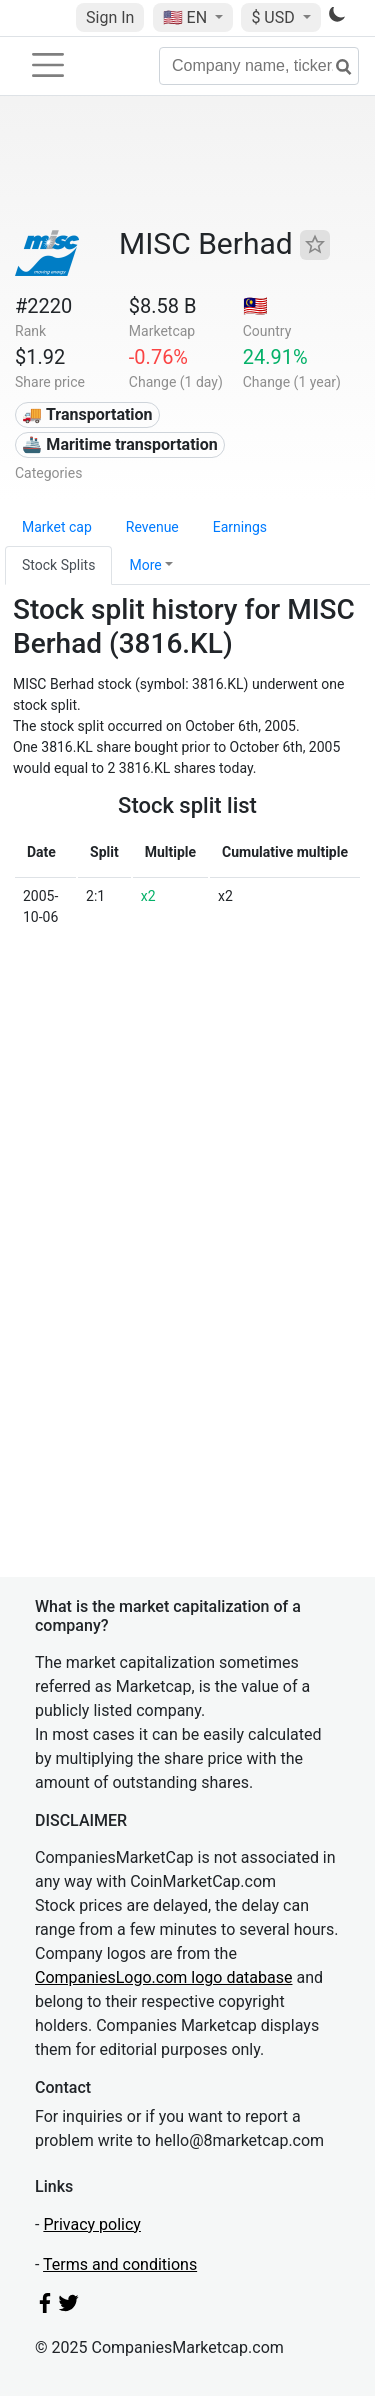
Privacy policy (92, 2224)
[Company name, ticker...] (259, 66)
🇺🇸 (187, 17)
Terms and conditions (120, 2264)
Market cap (57, 527)
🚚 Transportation (87, 414)
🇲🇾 (255, 306)
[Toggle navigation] (48, 65)
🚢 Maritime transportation (119, 444)
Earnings (240, 527)
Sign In (110, 17)
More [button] (145, 565)
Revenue (152, 527)
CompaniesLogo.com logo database (163, 1977)
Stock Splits (58, 565)
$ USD (274, 17)
